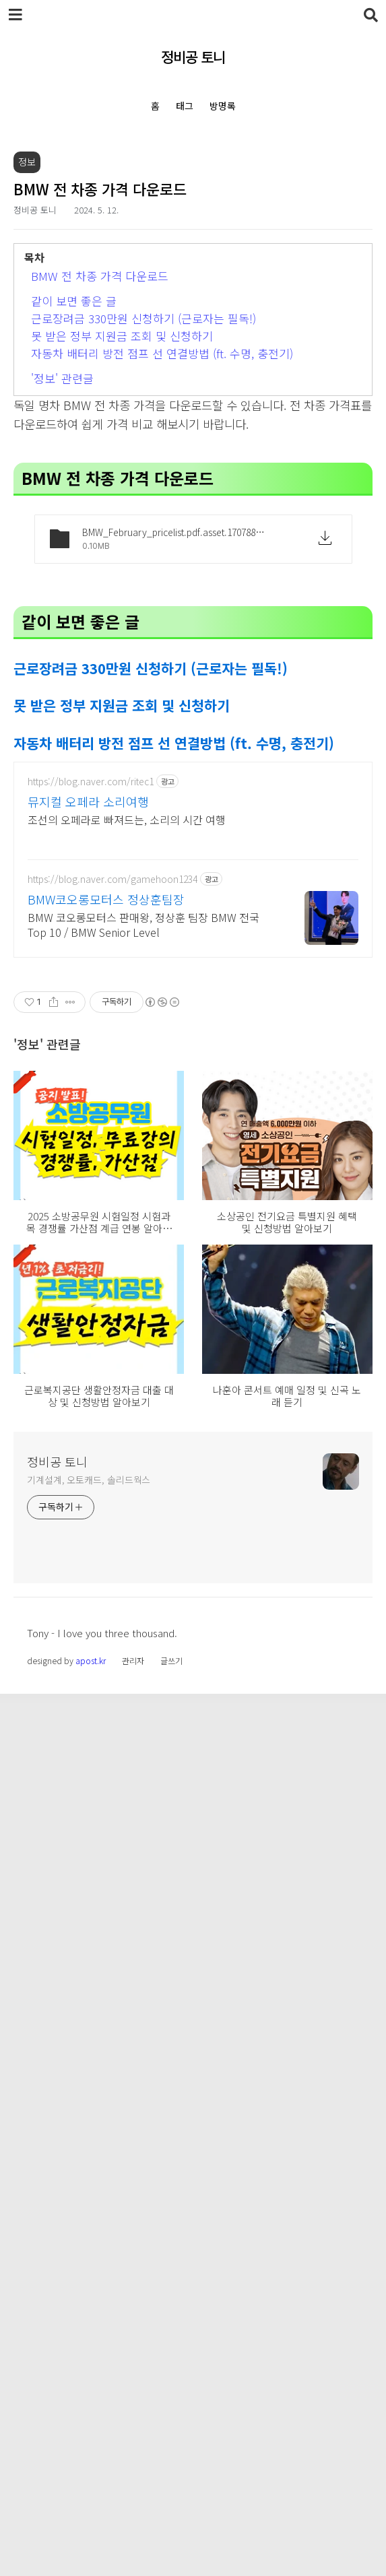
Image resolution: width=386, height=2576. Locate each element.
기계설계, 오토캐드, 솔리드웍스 (88, 2362)
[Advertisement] (193, 246)
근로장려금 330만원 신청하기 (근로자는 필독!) (143, 506)
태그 (184, 105)
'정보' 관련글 (62, 566)
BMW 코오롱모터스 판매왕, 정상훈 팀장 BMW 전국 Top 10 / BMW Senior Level (143, 1555)
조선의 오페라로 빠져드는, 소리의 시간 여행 (127, 1450)
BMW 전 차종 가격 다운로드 (99, 464)
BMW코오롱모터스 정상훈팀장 (106, 1530)
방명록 (223, 105)
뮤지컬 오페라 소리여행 (88, 1432)
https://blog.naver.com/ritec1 (91, 1412)
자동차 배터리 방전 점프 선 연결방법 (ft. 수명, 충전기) (162, 541)
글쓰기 (171, 2542)
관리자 (133, 2542)
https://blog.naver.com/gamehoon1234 (112, 1510)
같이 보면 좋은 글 (74, 489)
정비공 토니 (193, 57)
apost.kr (90, 2542)
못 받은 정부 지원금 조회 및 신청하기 (122, 524)
